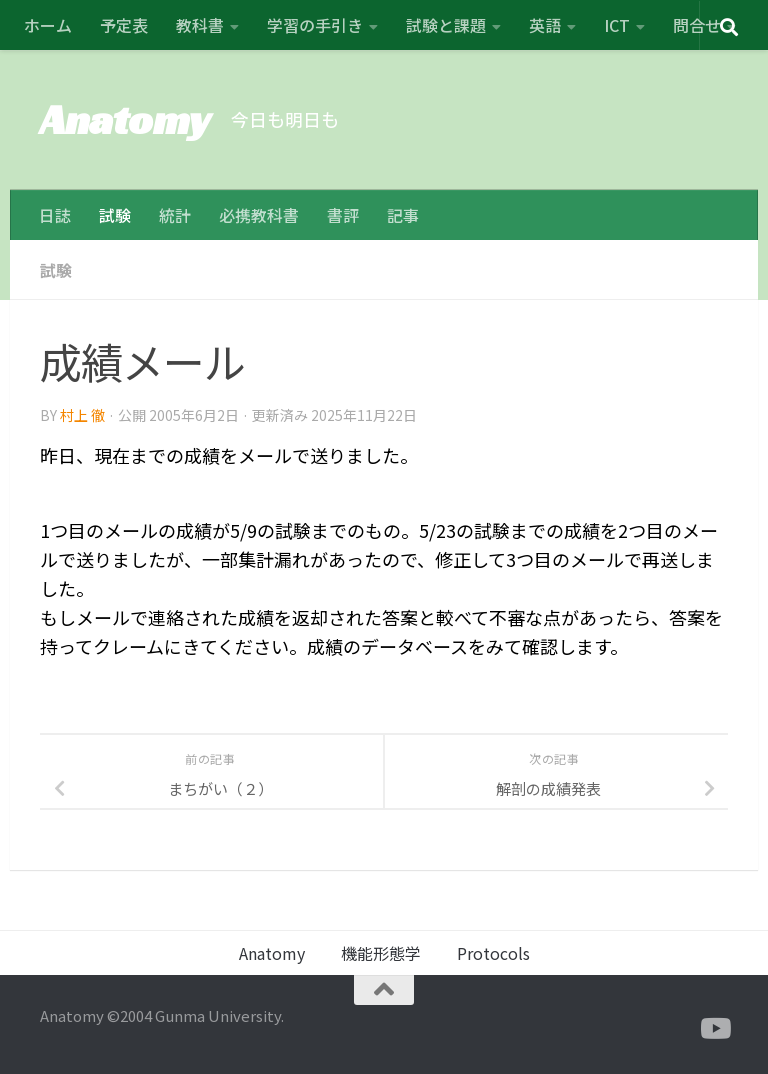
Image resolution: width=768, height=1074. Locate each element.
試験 (115, 215)
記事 (403, 215)
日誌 (55, 215)
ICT (617, 25)
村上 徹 (82, 415)
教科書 (200, 25)
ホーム (48, 25)
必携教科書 (259, 215)
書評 (343, 215)
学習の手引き (315, 25)
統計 (175, 215)
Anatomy (125, 119)
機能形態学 (381, 953)
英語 (545, 25)
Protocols (493, 953)
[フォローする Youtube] (714, 1029)
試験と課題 (446, 25)
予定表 (124, 25)
